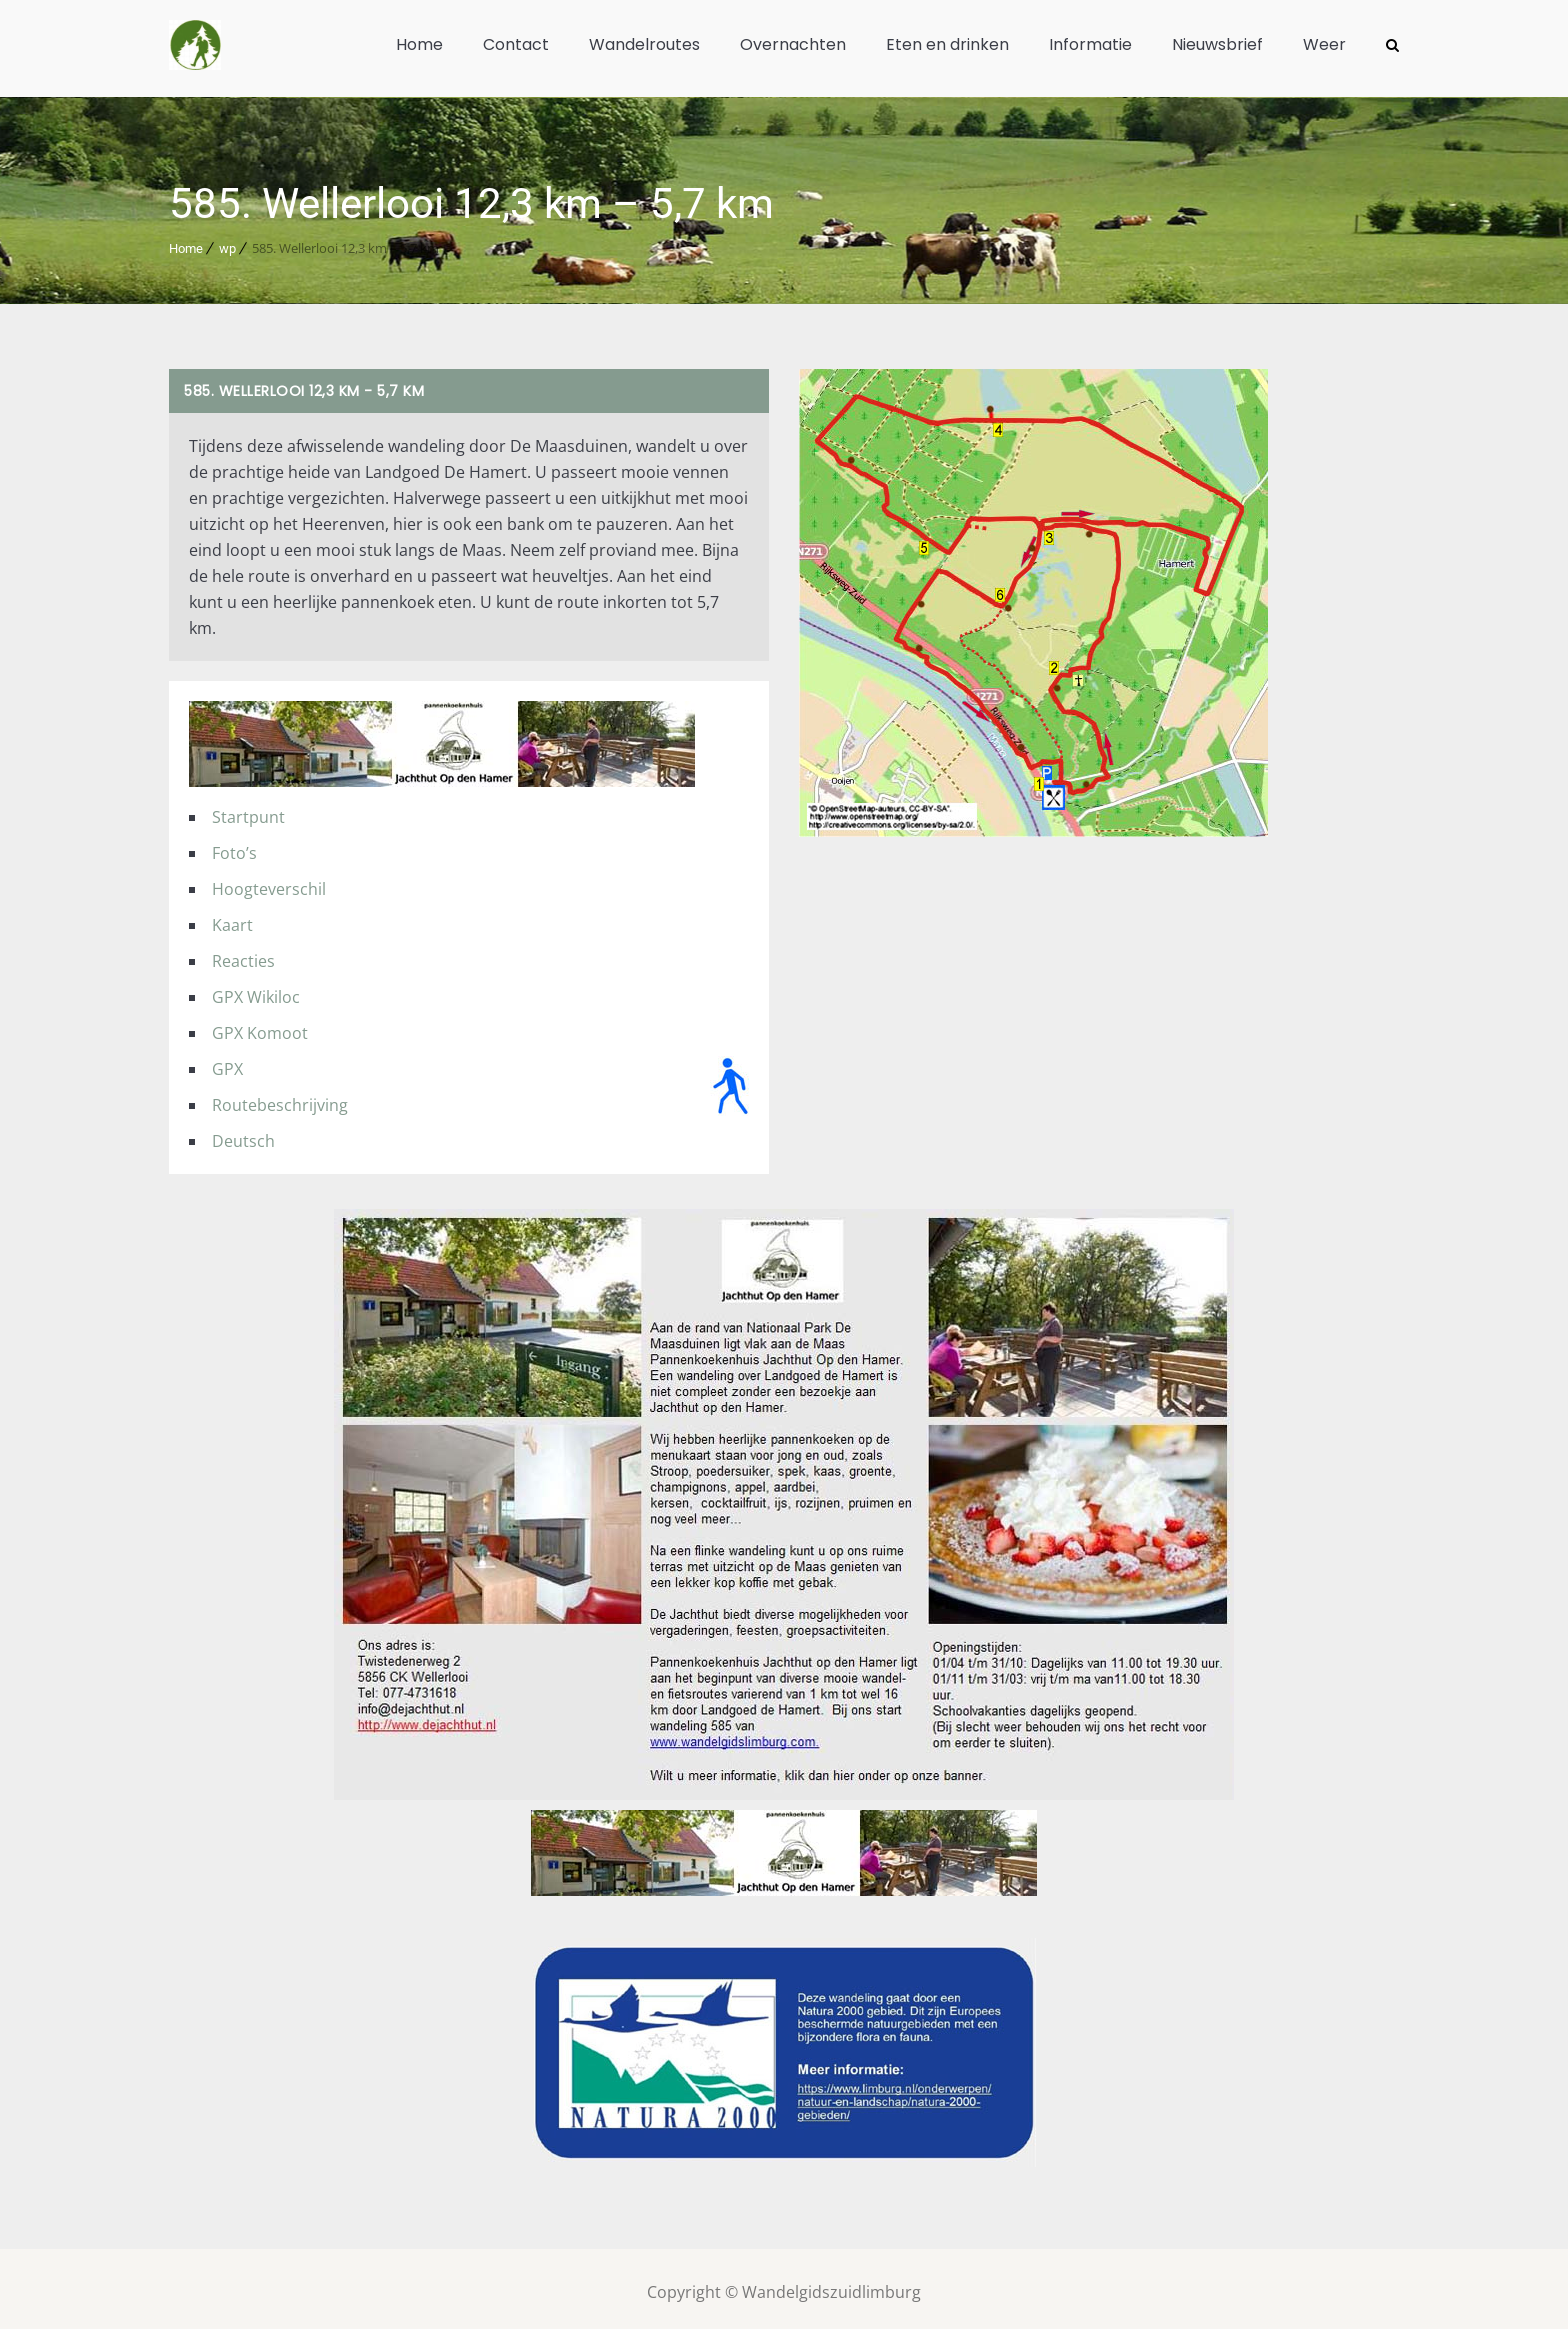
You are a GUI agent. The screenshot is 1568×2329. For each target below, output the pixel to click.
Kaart (232, 918)
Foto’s (234, 846)
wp (227, 241)
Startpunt (248, 810)
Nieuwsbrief (1217, 44)
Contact (516, 44)
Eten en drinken (947, 44)
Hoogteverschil (269, 882)
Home (419, 44)
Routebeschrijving (280, 1098)
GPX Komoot (260, 1026)
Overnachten (793, 44)
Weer (1324, 44)
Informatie (1090, 44)
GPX (227, 1062)
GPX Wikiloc (256, 990)
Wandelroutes (644, 44)
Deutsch (243, 1134)
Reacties (243, 954)
